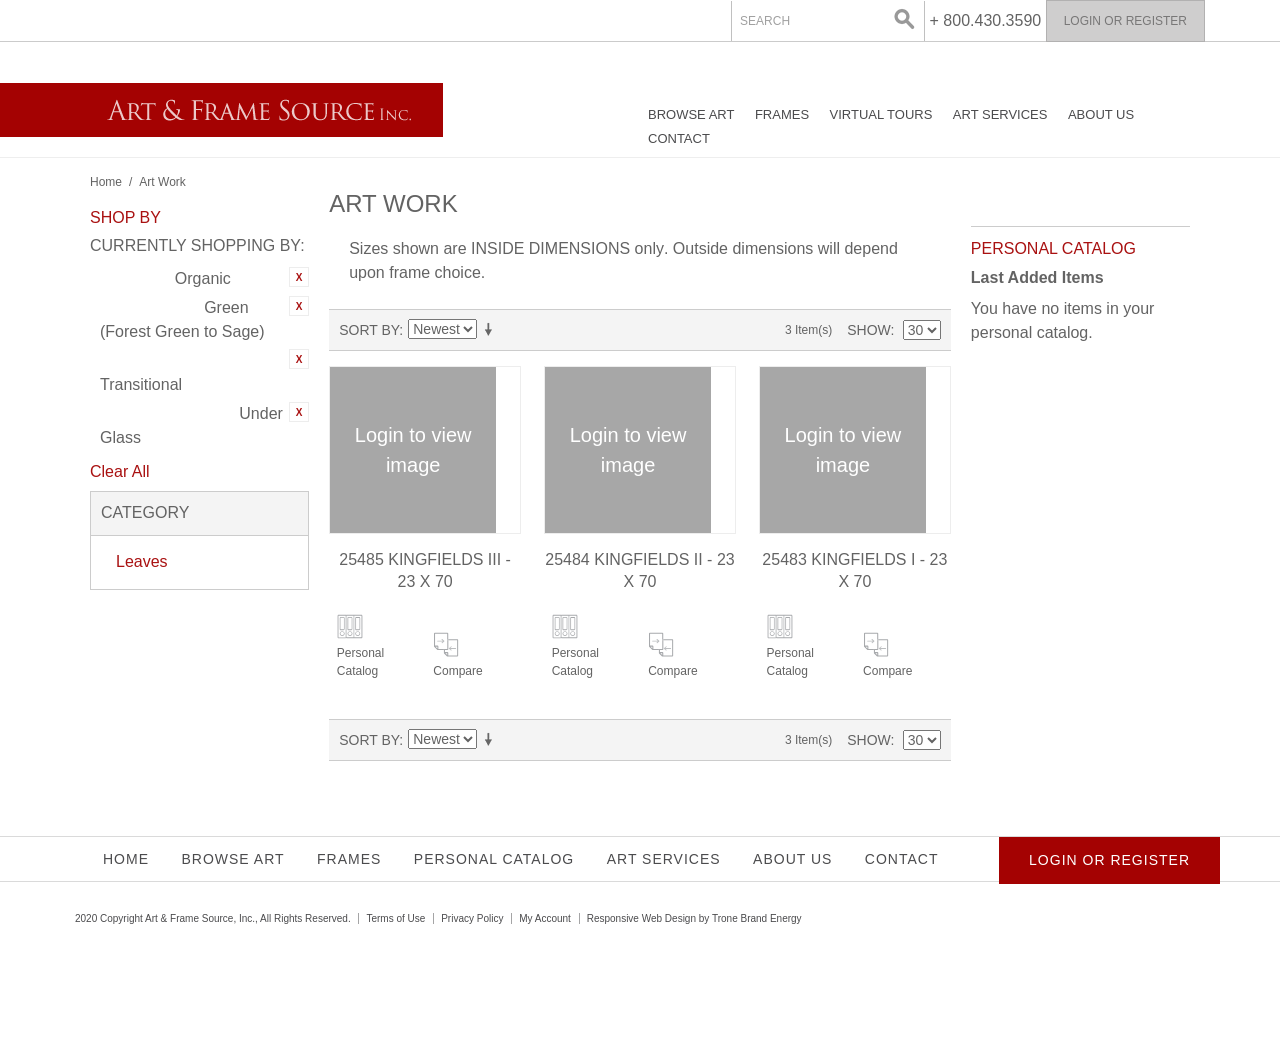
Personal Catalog (360, 662)
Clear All (120, 471)
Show (868, 330)
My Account (545, 918)
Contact (679, 138)
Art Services (1000, 114)
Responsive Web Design (641, 918)
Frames (782, 114)
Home (106, 182)
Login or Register (1125, 21)
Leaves (142, 561)
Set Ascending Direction (492, 330)
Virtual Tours (881, 114)
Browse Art (691, 114)
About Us (1101, 114)
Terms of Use (395, 918)
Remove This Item (299, 277)
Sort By (369, 330)
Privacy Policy (472, 918)
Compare (457, 671)
